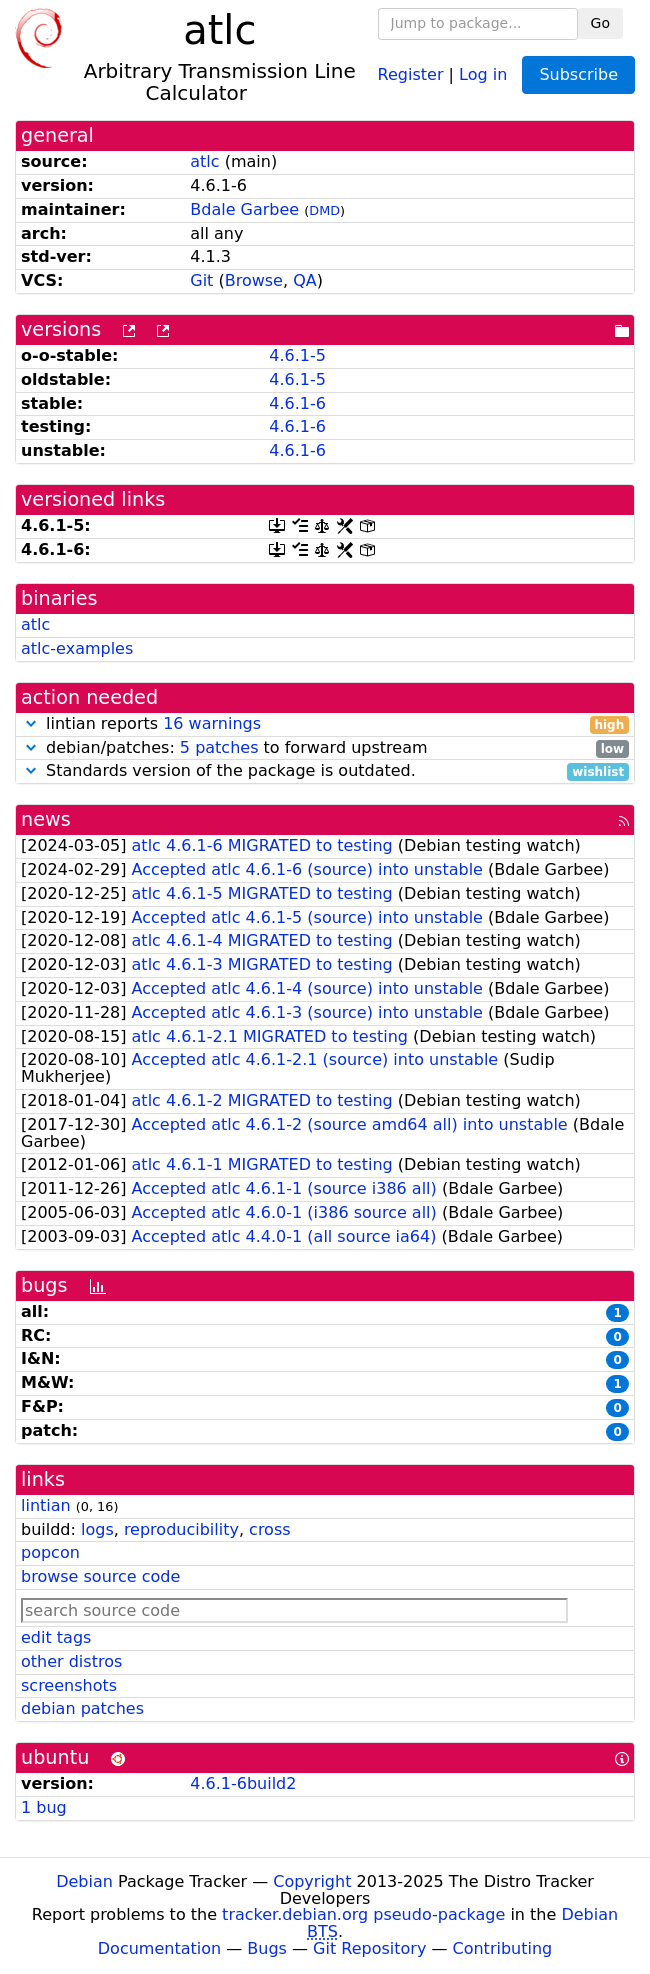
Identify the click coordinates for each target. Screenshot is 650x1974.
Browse (254, 280)
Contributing (503, 1948)
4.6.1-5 (297, 355)
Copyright (312, 1881)
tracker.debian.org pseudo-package (363, 1914)
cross (269, 1529)
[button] (31, 723)
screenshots (69, 1685)
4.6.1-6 (297, 403)
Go (600, 23)
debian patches (82, 1708)
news (46, 819)
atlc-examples (77, 648)
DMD (324, 210)
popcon (50, 1552)
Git (201, 280)
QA (305, 280)
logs (97, 1529)
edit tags (56, 1637)
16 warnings (212, 723)
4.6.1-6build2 (243, 1783)
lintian (46, 1505)
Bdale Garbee (244, 209)
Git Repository (369, 1948)
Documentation (159, 1948)
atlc (204, 161)
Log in (483, 73)
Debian (84, 1881)
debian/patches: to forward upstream (325, 748)
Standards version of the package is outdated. (325, 771)
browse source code (100, 1576)
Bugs (267, 1948)
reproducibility (181, 1529)
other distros (71, 1661)
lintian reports (325, 724)
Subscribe (578, 74)
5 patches (219, 747)
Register (411, 73)
